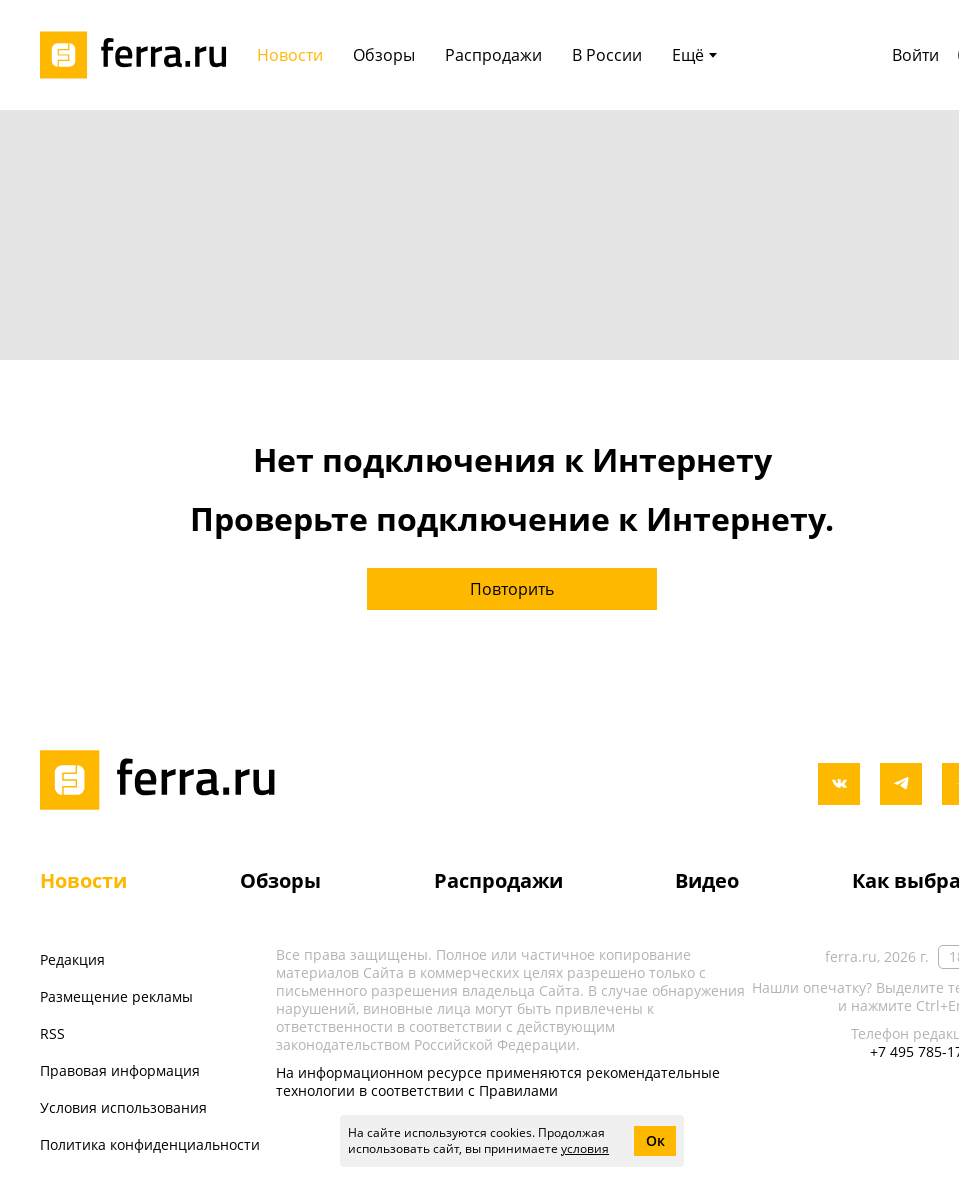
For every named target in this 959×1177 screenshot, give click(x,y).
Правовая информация (120, 1070)
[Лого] (140, 55)
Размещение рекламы (116, 996)
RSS (52, 1033)
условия (585, 1148)
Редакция (72, 959)
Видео (707, 880)
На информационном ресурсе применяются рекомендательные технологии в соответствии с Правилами (498, 1081)
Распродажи (498, 880)
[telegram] (901, 784)
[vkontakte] (839, 784)
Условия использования (123, 1107)
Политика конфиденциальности (150, 1144)
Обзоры (280, 880)
